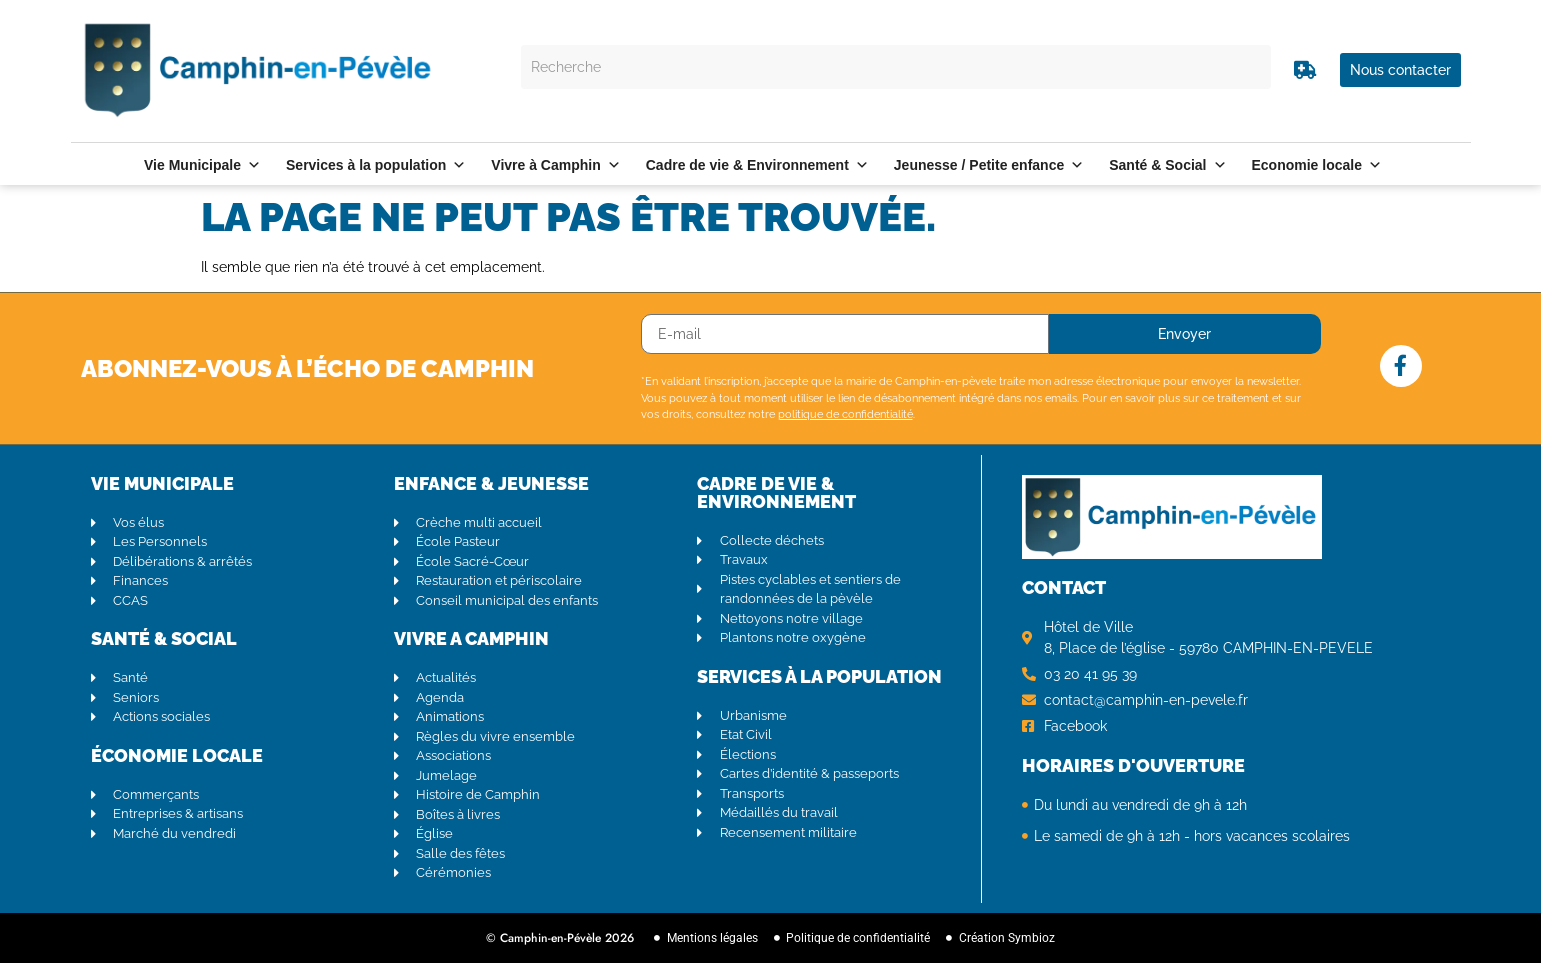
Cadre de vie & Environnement (757, 165)
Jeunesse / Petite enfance (989, 165)
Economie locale (1317, 165)
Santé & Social (1167, 165)
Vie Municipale (202, 165)
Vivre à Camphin (555, 165)
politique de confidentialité (845, 414)
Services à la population (376, 165)
